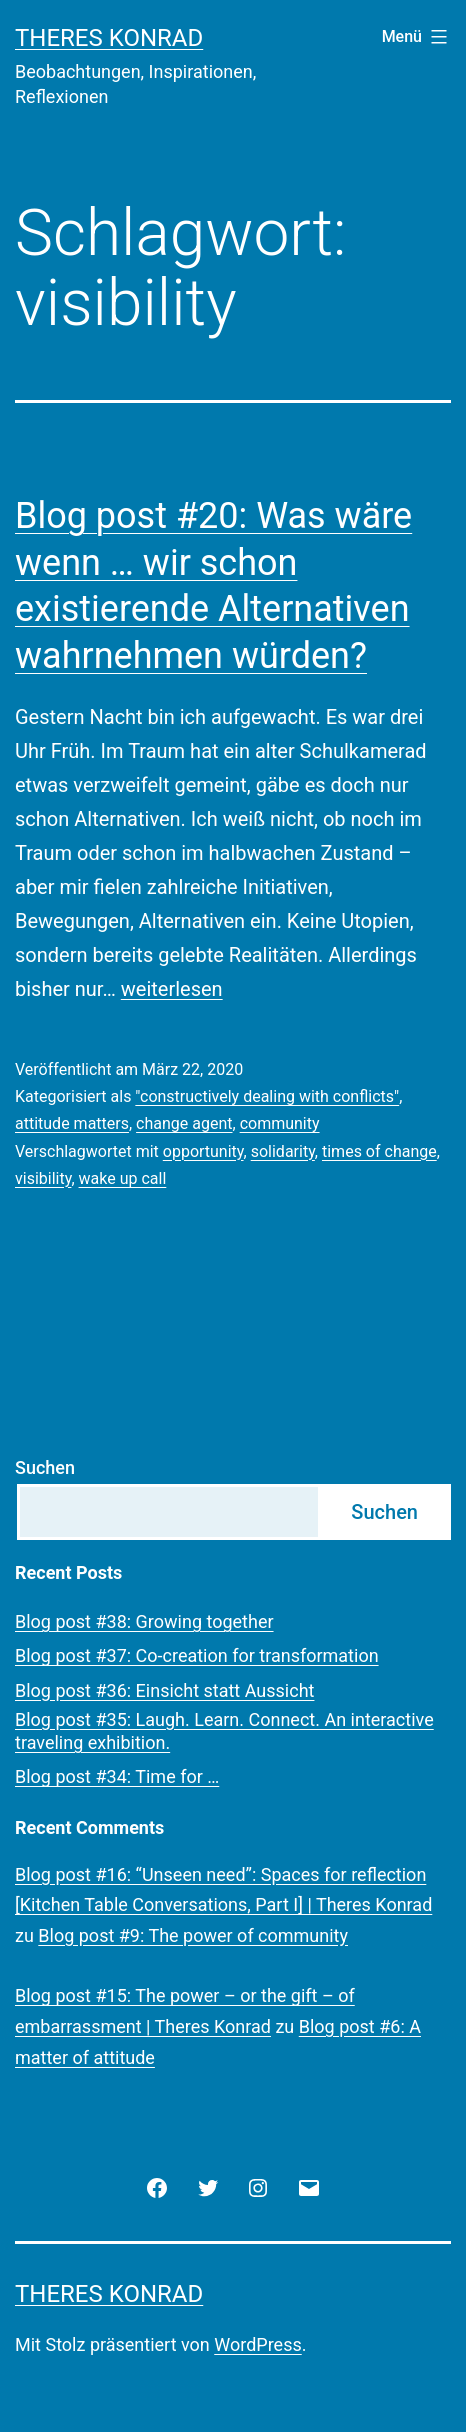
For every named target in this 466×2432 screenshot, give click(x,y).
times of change (379, 1151)
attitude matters (72, 1123)
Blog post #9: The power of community (193, 1935)
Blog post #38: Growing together (144, 1621)
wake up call (123, 1178)
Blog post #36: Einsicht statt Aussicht (164, 1690)
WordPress (257, 2344)
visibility (43, 1178)
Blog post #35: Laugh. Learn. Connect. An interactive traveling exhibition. (224, 1731)
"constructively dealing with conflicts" (267, 1096)
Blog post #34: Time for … (117, 1776)
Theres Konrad (109, 38)
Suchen (45, 1467)
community (280, 1123)
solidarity (283, 1151)
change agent (184, 1123)
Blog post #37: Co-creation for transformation (197, 1655)
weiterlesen (172, 989)
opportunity (203, 1151)
